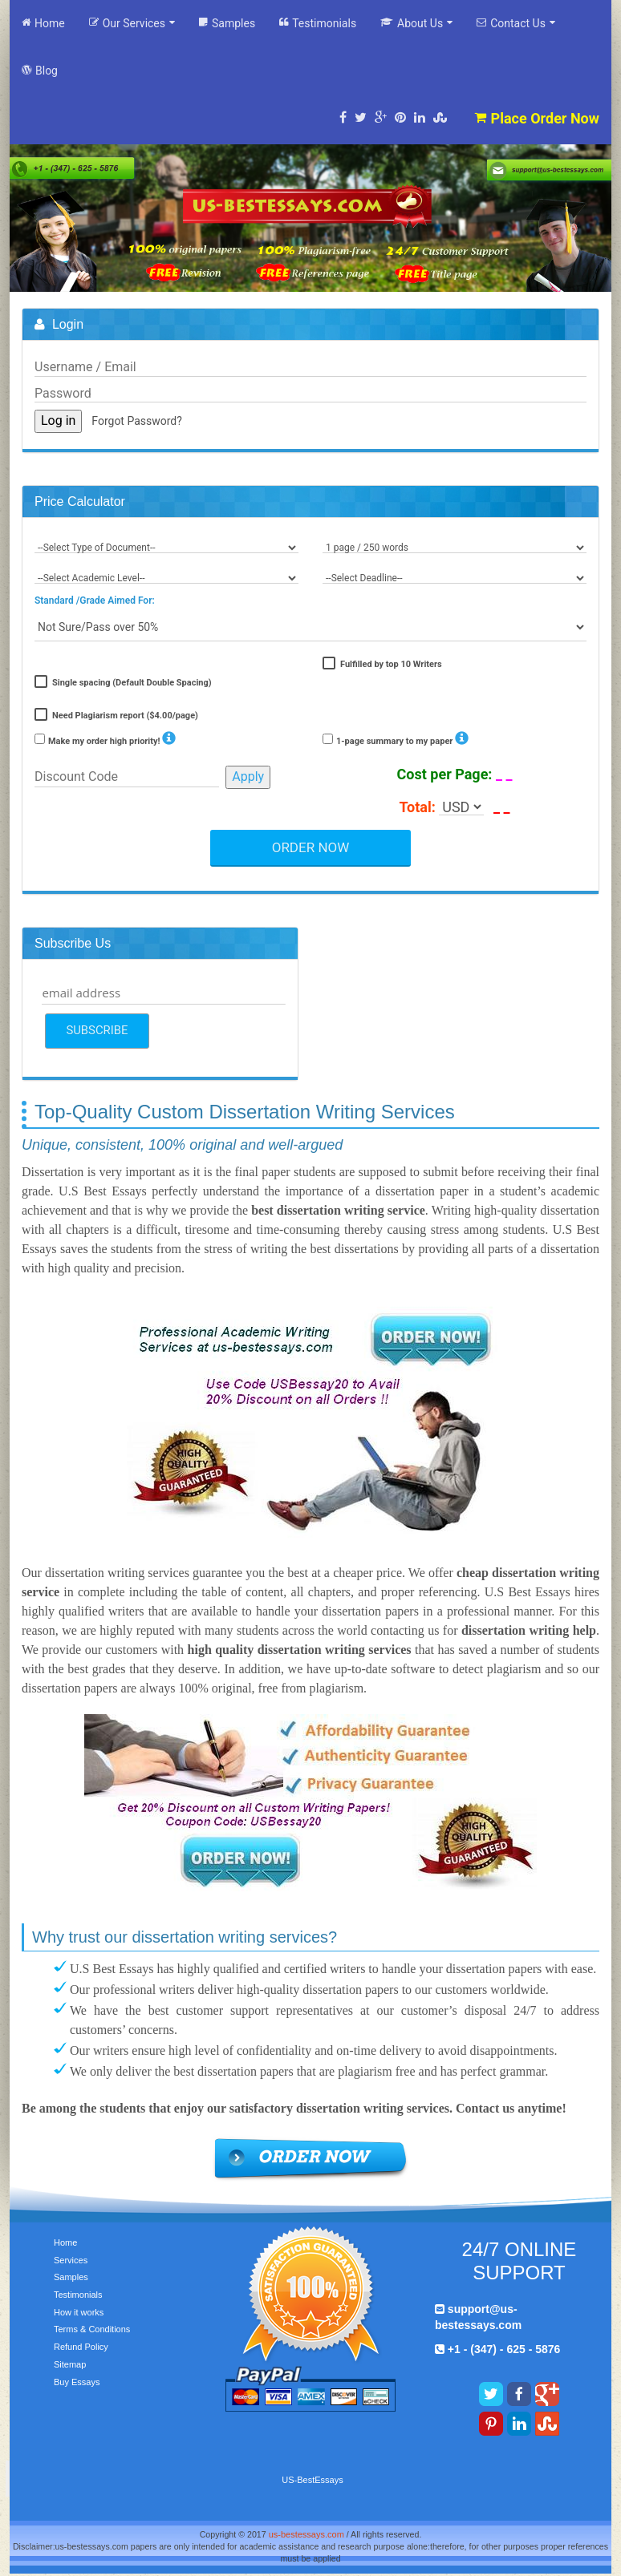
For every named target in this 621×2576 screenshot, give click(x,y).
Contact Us (516, 23)
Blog (40, 70)
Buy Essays (76, 2382)
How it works (79, 2312)
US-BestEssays (312, 2480)
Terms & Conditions (92, 2329)
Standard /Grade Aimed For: (94, 600)
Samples (227, 23)
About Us (416, 23)
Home (43, 23)
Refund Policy (81, 2347)
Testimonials (317, 23)
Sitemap (70, 2364)
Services (70, 2260)
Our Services (132, 23)
